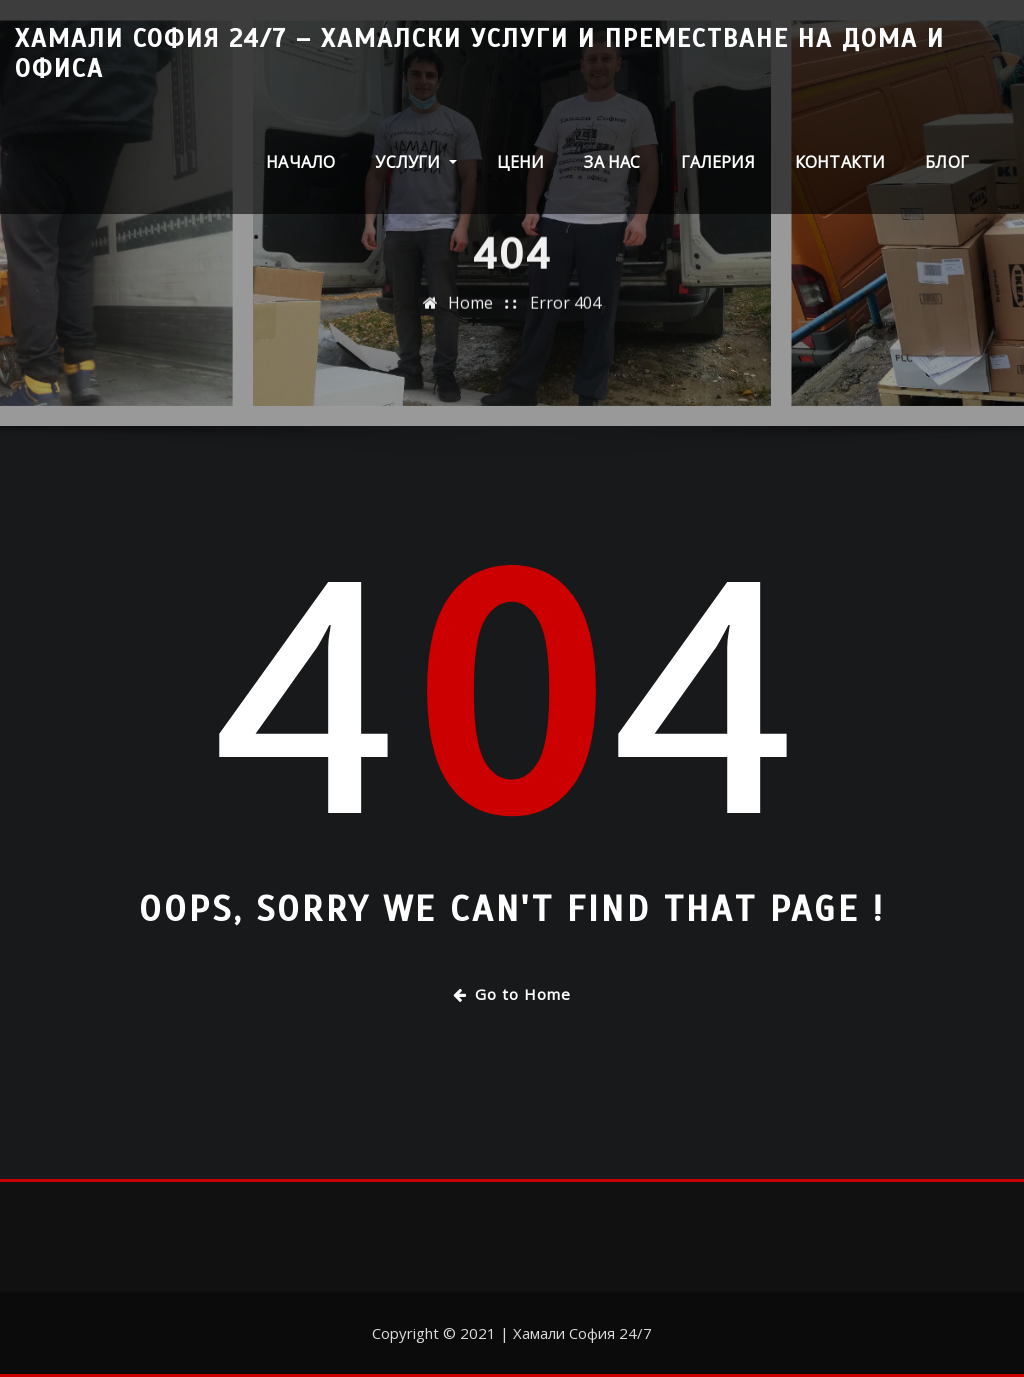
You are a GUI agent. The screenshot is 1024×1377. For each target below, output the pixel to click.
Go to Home (512, 994)
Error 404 (565, 309)
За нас (612, 162)
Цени (521, 162)
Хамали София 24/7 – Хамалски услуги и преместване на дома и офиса (480, 54)
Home (470, 309)
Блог (947, 162)
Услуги (415, 162)
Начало (300, 162)
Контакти (840, 162)
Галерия (718, 162)
